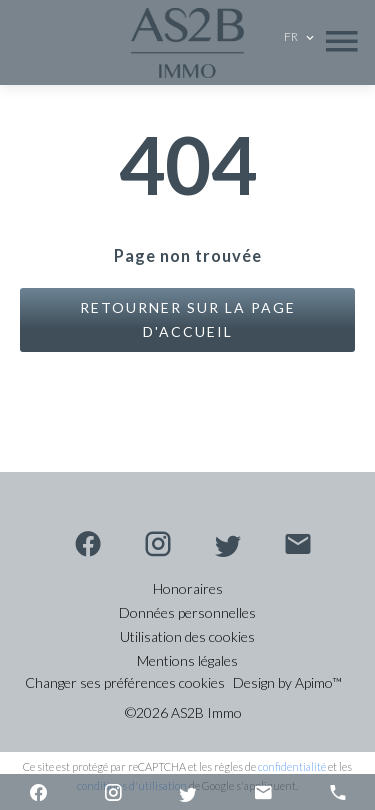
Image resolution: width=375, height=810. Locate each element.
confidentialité (292, 766)
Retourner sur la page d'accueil (188, 319)
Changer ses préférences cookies (125, 682)
